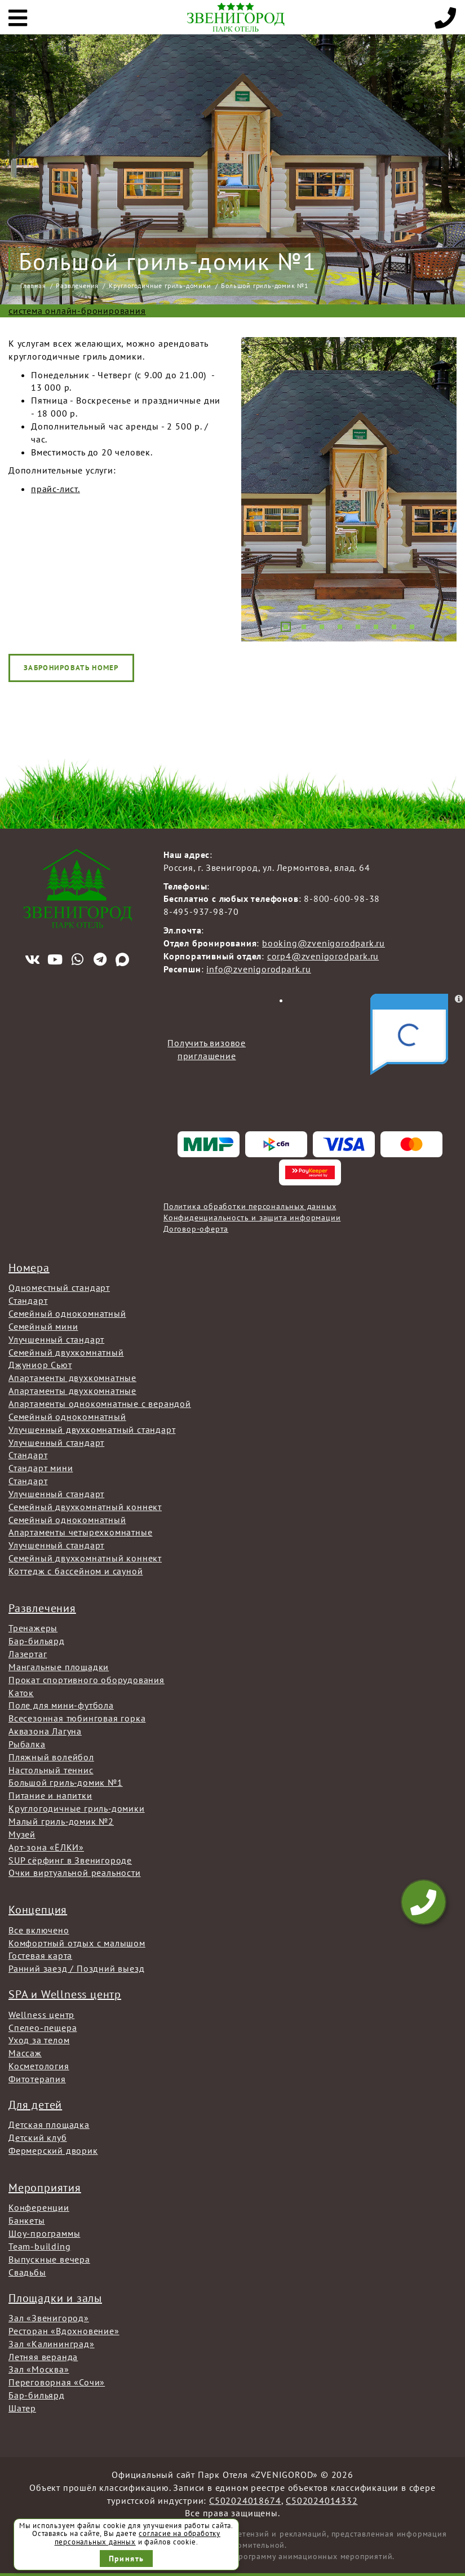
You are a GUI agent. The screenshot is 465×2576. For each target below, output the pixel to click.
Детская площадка (49, 2124)
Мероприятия (44, 2187)
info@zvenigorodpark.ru (258, 969)
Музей (22, 1834)
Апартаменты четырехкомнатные (80, 1532)
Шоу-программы (44, 2233)
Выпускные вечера (49, 2259)
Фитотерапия (37, 2078)
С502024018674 (245, 2500)
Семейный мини (43, 1326)
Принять (126, 2558)
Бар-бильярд (36, 1640)
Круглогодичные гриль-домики (160, 285)
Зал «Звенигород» (48, 2317)
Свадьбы (27, 2272)
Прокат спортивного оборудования (86, 1679)
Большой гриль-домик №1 (65, 1782)
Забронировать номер (71, 667)
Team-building (39, 2246)
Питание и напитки (50, 1795)
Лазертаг (27, 1653)
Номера (29, 1267)
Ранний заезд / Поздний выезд (76, 1968)
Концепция (37, 1909)
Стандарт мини (40, 1467)
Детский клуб (37, 2137)
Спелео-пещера (42, 2027)
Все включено (38, 1930)
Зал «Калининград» (51, 2343)
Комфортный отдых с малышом (76, 1943)
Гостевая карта (40, 1955)
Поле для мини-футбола (61, 1705)
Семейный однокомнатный (67, 1313)
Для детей (35, 2104)
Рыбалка (27, 1744)
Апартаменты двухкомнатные (72, 1377)
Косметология (38, 2066)
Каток (21, 1692)
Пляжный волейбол (51, 1757)
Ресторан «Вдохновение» (63, 2330)
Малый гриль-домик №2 (61, 1821)
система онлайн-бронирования (77, 310)
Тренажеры (32, 1628)
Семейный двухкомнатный (66, 1352)
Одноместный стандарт (59, 1287)
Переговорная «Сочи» (56, 2382)
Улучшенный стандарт (56, 1339)
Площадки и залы (55, 2298)
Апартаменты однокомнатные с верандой (99, 1403)
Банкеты (26, 2220)
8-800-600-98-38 (342, 898)
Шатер (22, 2408)
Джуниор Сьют (40, 1364)
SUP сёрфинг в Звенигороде (70, 1860)
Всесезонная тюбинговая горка (76, 1718)
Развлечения (77, 285)
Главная (33, 285)
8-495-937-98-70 (201, 911)
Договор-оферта (195, 1229)
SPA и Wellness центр (64, 1994)
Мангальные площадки (58, 1666)
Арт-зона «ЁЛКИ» (46, 1847)
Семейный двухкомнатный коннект (85, 1506)
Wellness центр (41, 2014)
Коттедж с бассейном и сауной (75, 1571)
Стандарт (27, 1300)
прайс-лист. (55, 488)
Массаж (25, 2053)
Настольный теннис (51, 1770)
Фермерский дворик (53, 2150)
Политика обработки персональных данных (249, 1206)
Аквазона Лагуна (45, 1731)
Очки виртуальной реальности (74, 1872)
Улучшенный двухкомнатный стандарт (91, 1429)
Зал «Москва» (38, 2369)
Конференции (38, 2207)
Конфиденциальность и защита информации (251, 1217)
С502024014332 (321, 2500)
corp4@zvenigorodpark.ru (323, 956)
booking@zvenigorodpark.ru (323, 943)
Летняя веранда (43, 2356)
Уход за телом (38, 2040)
